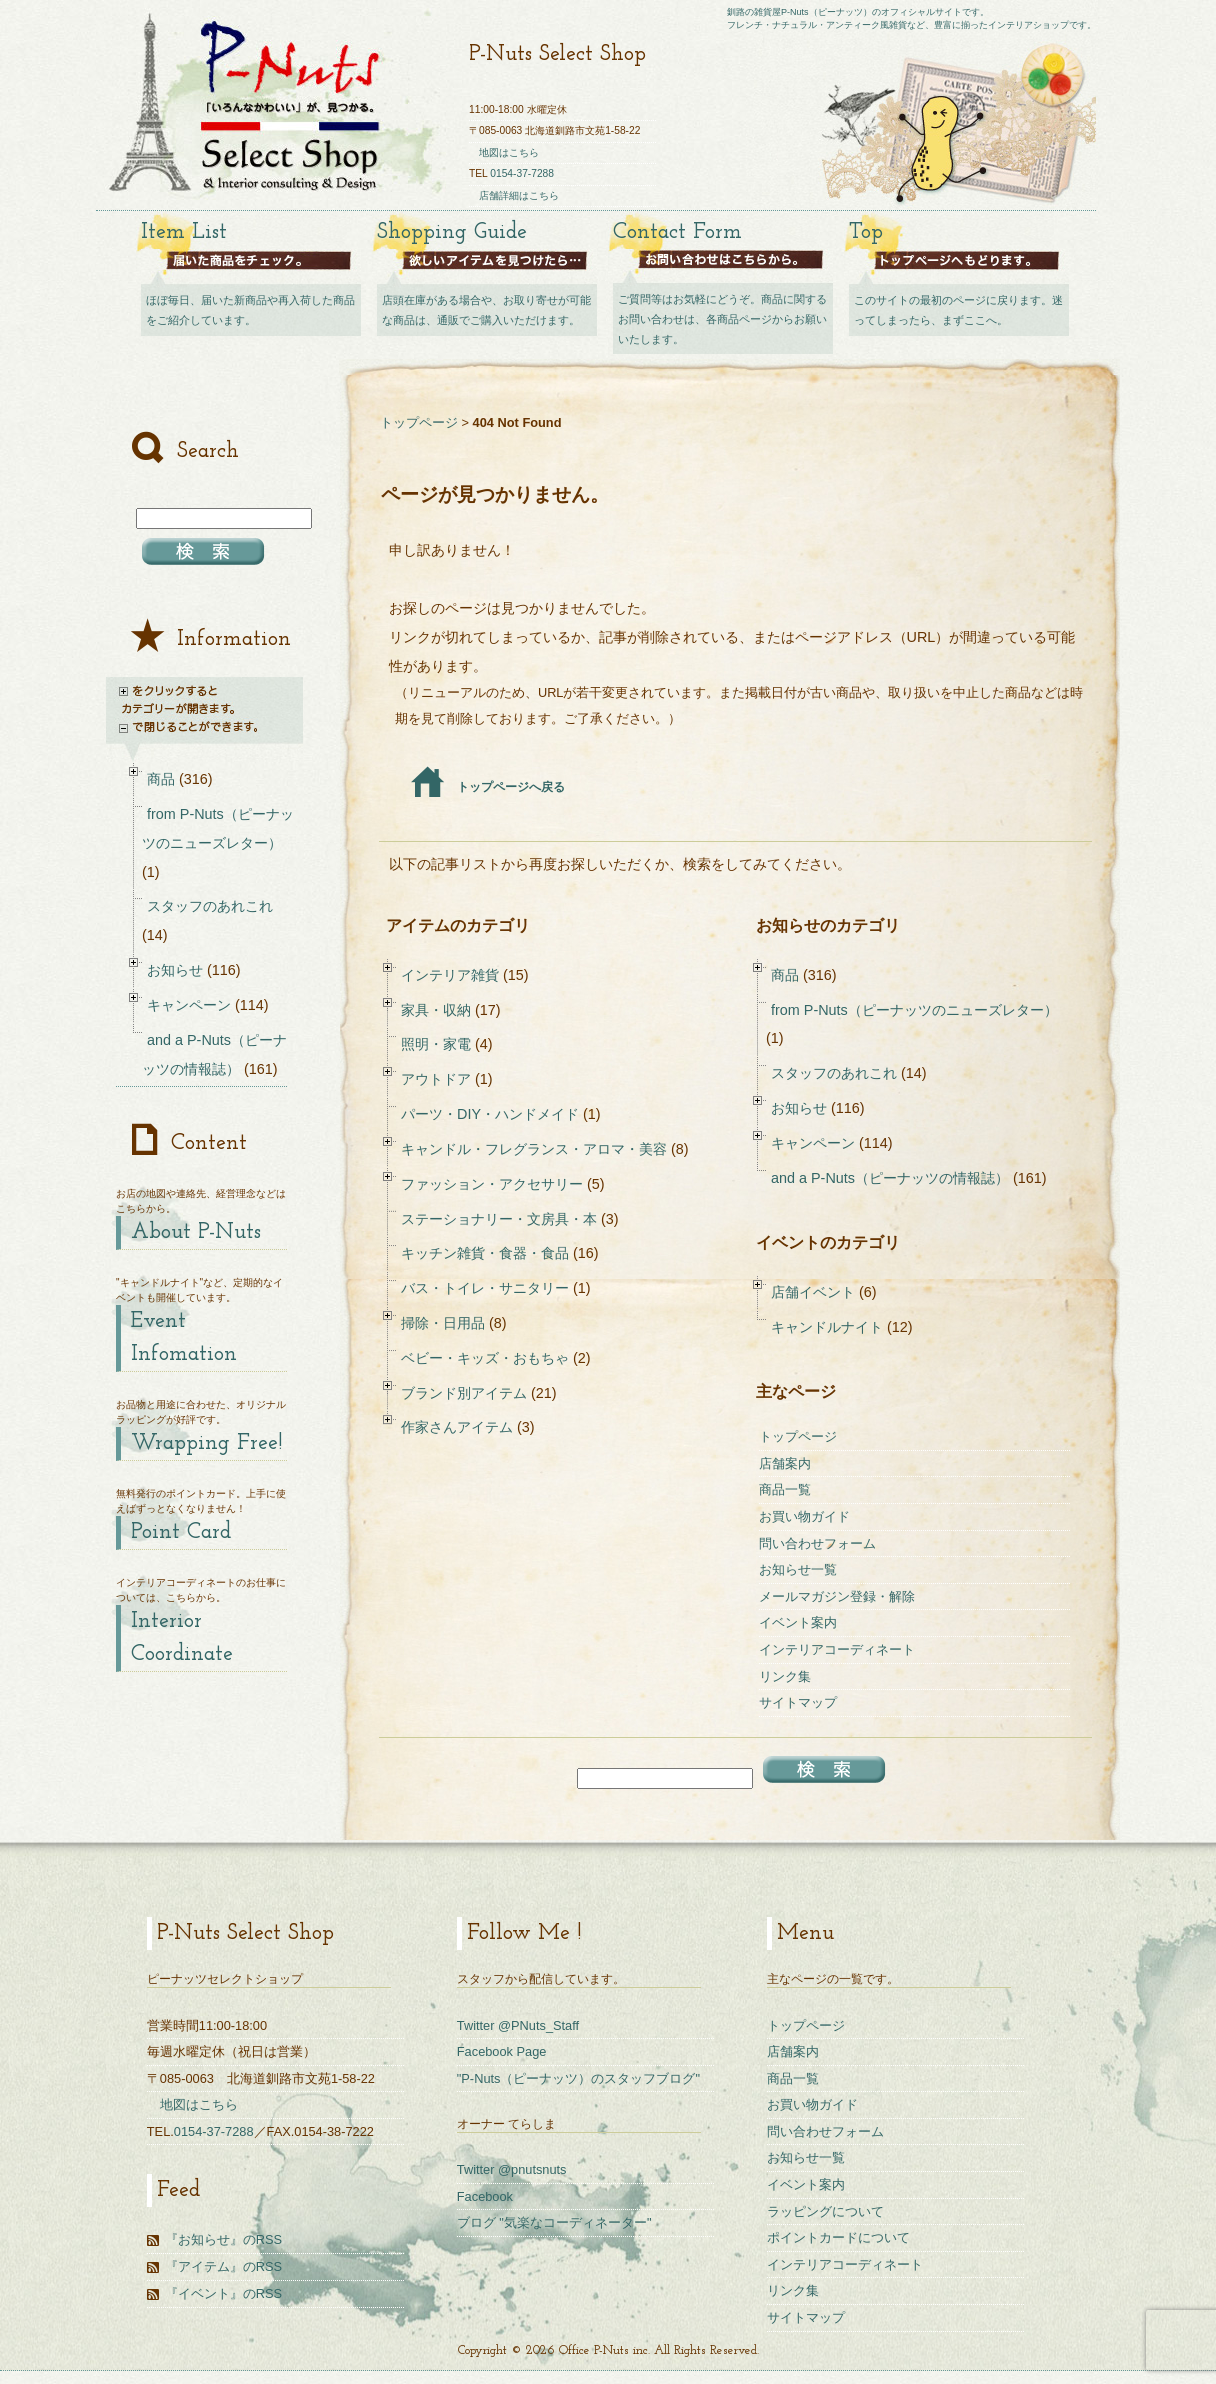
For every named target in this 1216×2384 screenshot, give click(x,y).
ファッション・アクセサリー (492, 1184)
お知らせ (799, 1108)
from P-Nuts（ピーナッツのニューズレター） (914, 1010)
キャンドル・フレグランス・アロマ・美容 (534, 1149)
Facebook (485, 2196)
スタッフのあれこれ (834, 1073)
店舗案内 (785, 1463)
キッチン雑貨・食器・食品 (485, 1253)
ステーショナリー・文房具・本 (499, 1219)
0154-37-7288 (522, 173)
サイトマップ (798, 1702)
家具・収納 (436, 1010)
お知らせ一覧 (798, 1569)
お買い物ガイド (804, 1516)
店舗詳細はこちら (519, 195)
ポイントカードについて (838, 2237)
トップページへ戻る (488, 787)
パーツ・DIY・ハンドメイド (490, 1114)
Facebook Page (502, 2051)
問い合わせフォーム (817, 1543)
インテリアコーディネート (837, 1649)
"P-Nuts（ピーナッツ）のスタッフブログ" (578, 2078)
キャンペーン (813, 1143)
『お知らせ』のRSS (223, 2239)
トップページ (419, 422)
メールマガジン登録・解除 (837, 1596)
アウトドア (436, 1079)
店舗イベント (813, 1292)
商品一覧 (785, 1489)
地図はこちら (509, 152)
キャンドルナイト (827, 1327)
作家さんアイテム (457, 1427)
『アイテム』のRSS (223, 2266)
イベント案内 (798, 1622)
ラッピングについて (825, 2211)
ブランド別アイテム (464, 1393)
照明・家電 (436, 1044)
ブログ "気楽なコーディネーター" (554, 2222)
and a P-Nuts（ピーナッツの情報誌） (890, 1178)
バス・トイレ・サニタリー (485, 1288)
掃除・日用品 (443, 1323)
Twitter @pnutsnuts (512, 2169)
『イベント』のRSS (223, 2293)
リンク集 (785, 1676)
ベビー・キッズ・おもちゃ (485, 1358)
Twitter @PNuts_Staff (518, 2025)
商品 (785, 975)
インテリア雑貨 (450, 975)
